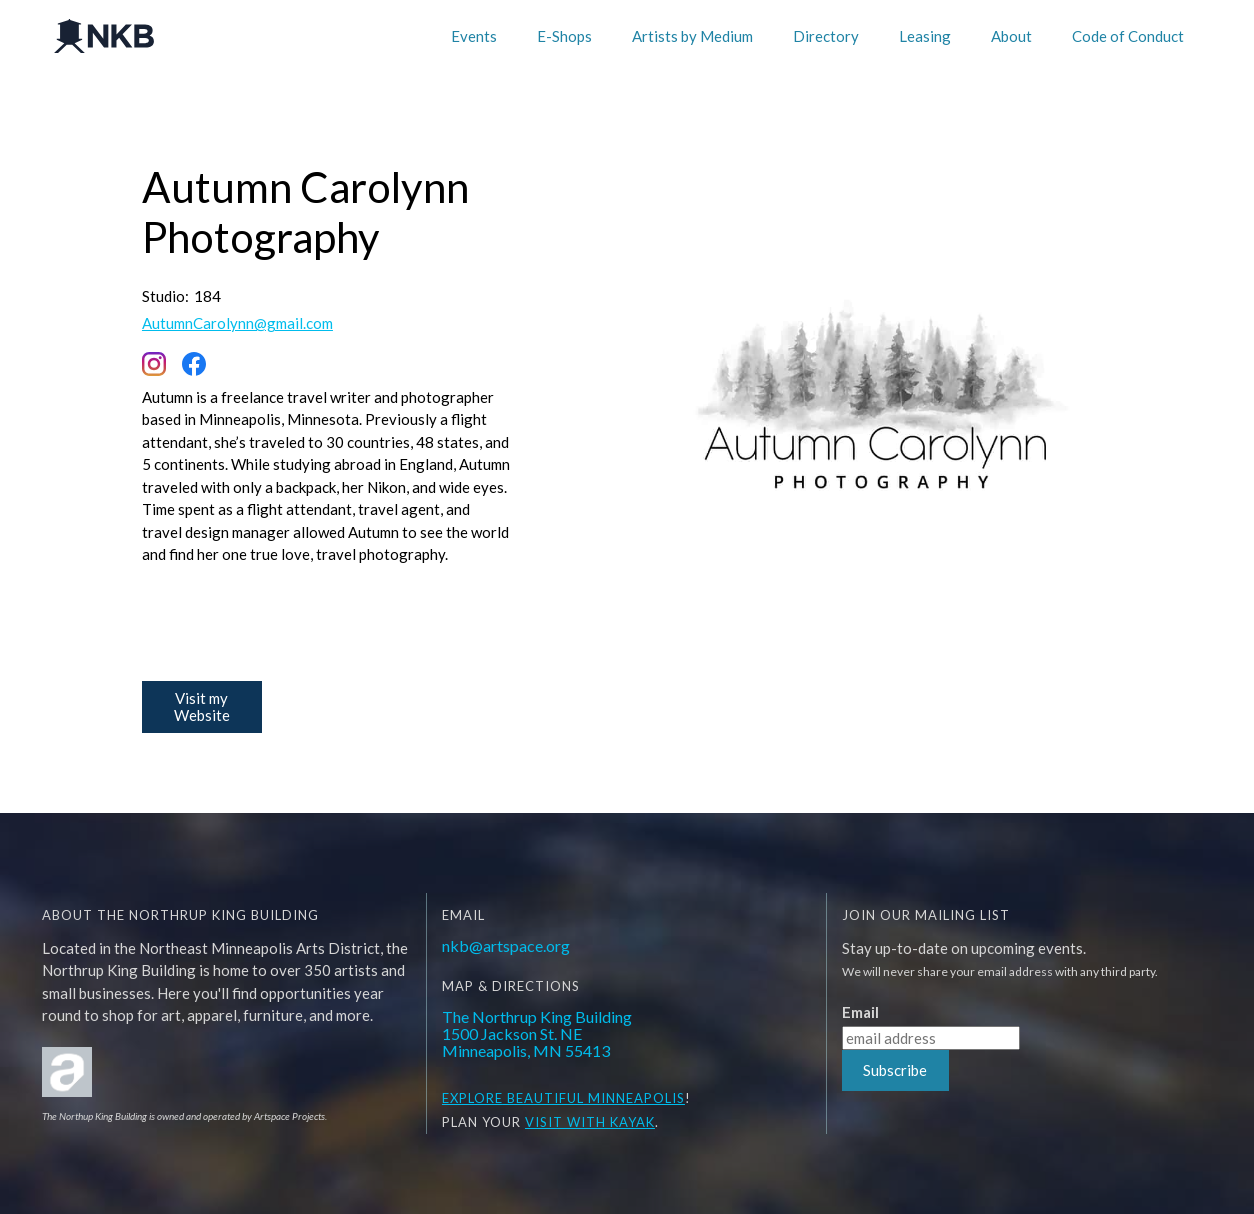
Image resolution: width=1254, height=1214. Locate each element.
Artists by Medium (692, 36)
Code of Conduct (1128, 36)
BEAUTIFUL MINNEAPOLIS (594, 1098)
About (1011, 36)
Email (860, 1012)
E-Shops (564, 36)
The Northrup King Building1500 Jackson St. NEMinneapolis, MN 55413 (537, 1033)
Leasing (925, 36)
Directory (826, 36)
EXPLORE (472, 1098)
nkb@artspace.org (506, 945)
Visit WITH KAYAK (590, 1122)
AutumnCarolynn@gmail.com (237, 323)
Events (474, 36)
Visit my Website (202, 706)
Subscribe (895, 1070)
